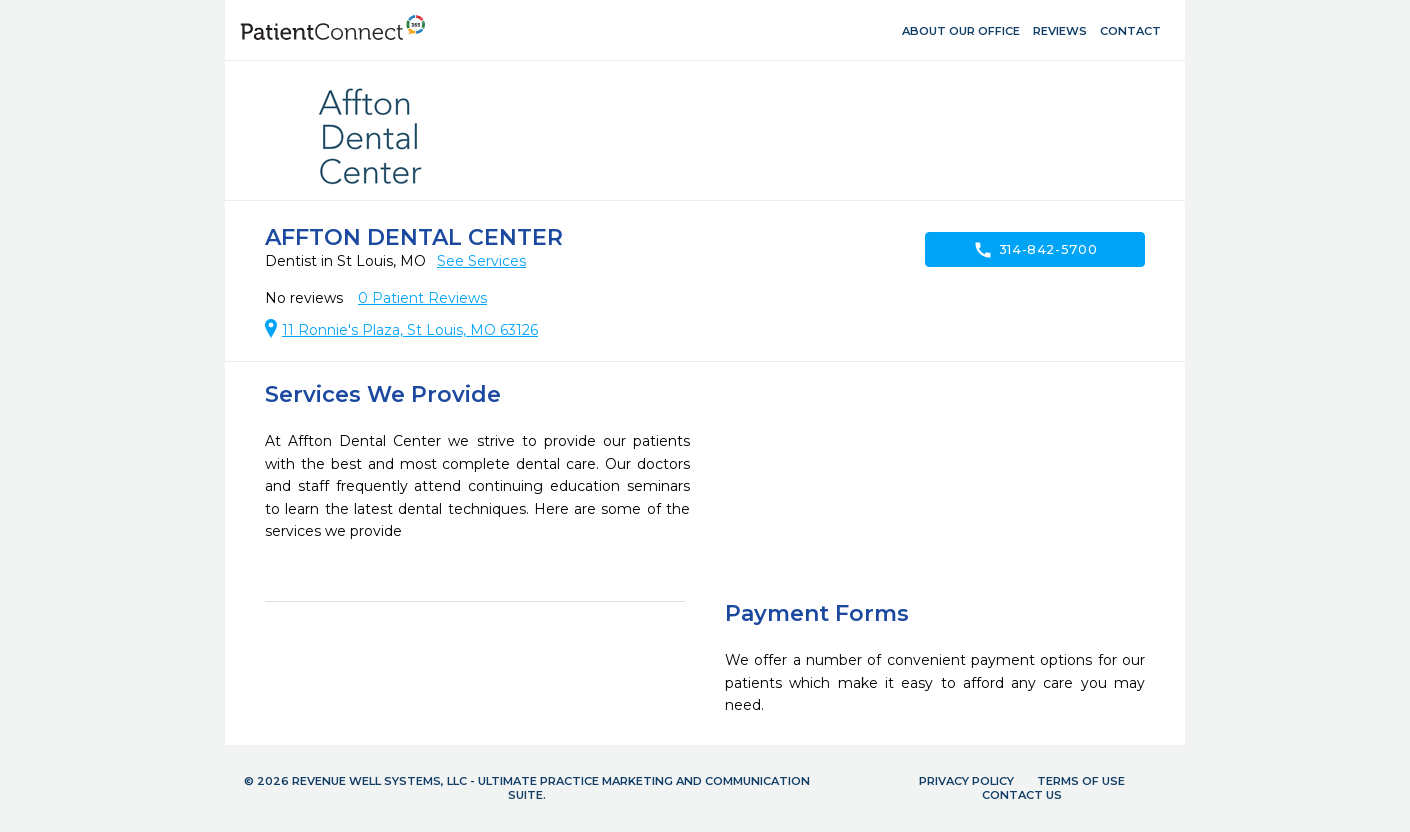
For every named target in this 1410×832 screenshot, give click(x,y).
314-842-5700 (1035, 250)
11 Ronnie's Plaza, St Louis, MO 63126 (410, 330)
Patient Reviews (422, 298)
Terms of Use (1081, 781)
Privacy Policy (966, 781)
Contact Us (1022, 795)
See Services (481, 261)
